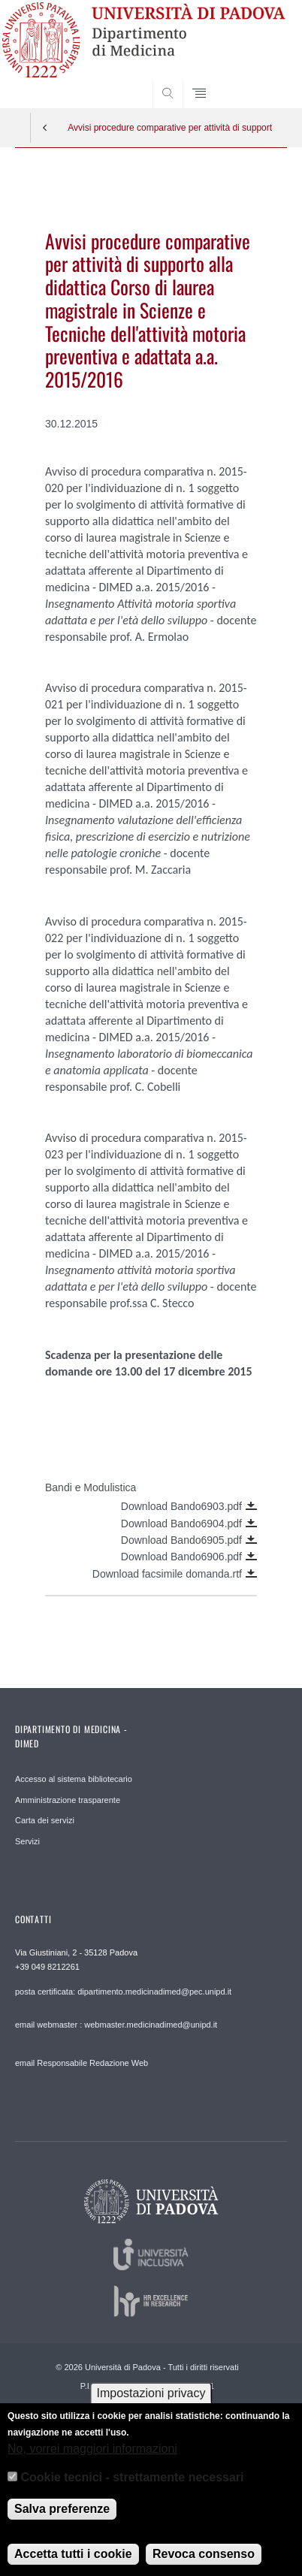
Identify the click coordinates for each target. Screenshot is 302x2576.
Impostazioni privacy (151, 2403)
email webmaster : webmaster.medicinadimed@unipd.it (116, 2024)
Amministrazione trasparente (67, 1799)
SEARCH (260, 80)
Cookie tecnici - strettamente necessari (132, 2488)
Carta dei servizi (44, 1820)
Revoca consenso (204, 2564)
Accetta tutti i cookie (72, 2564)
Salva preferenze (62, 2519)
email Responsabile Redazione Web (81, 2062)
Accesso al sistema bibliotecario (73, 1778)
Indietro (45, 127)
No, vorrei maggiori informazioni (92, 2459)
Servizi (27, 1841)
